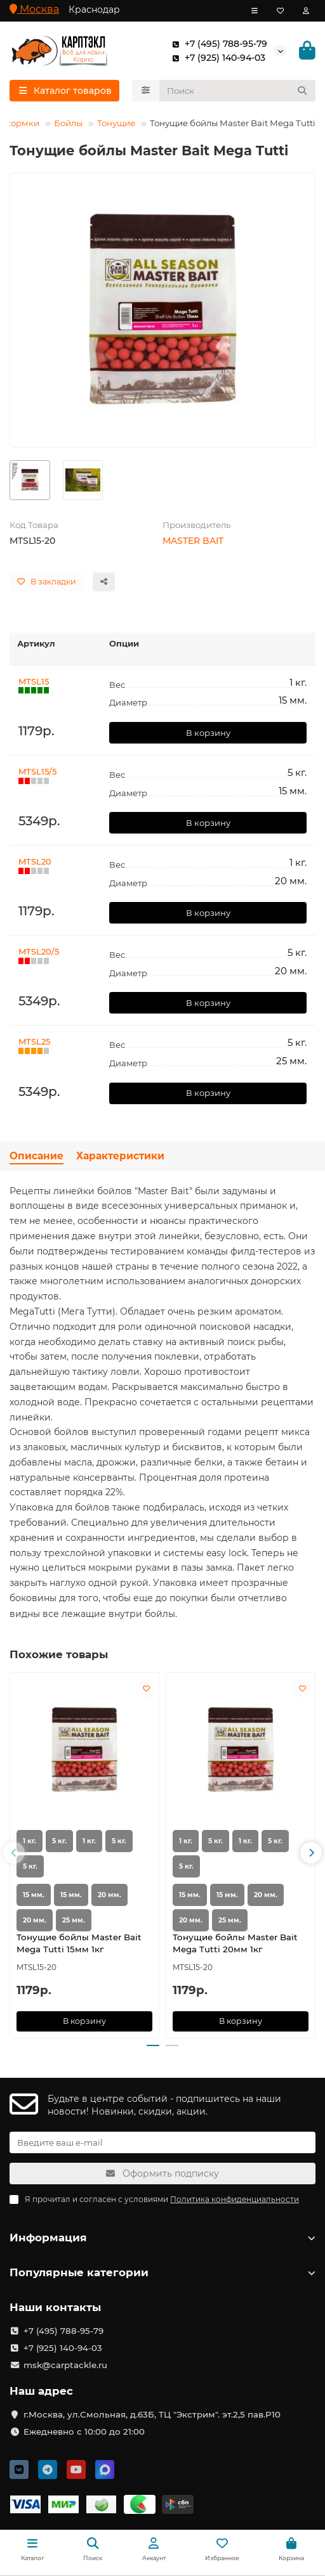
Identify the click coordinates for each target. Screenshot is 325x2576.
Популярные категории (162, 2272)
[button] (14, 1853)
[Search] (237, 90)
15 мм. (33, 1895)
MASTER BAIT (192, 540)
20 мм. (109, 1895)
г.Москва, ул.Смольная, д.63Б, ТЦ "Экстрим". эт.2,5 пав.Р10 (152, 2414)
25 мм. (73, 1920)
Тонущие (116, 123)
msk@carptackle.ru (65, 2365)
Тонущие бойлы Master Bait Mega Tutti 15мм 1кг (79, 1943)
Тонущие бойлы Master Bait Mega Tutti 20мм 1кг (235, 1943)
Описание (36, 1156)
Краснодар (94, 9)
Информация (162, 2237)
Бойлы (68, 123)
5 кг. (59, 1841)
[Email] (162, 2142)
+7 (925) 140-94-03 (216, 57)
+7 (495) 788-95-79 (217, 43)
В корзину (208, 733)
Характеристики (120, 1156)
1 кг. (29, 1841)
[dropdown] (254, 11)
